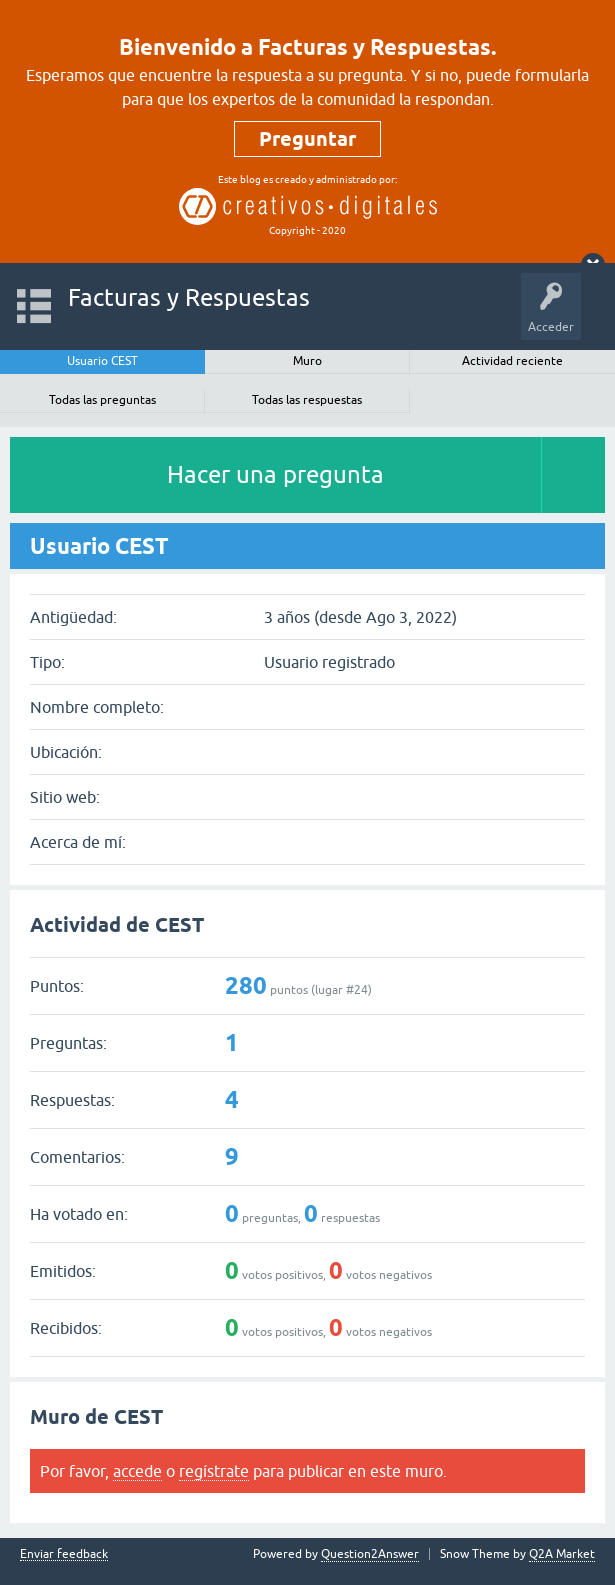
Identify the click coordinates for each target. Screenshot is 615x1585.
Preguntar (307, 139)
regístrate (214, 1471)
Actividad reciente (512, 361)
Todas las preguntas (102, 400)
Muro (307, 361)
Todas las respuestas (307, 400)
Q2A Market (562, 1554)
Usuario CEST (102, 361)
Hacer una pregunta (275, 474)
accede (137, 1471)
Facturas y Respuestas (189, 297)
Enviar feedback (64, 1554)
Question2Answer (370, 1554)
